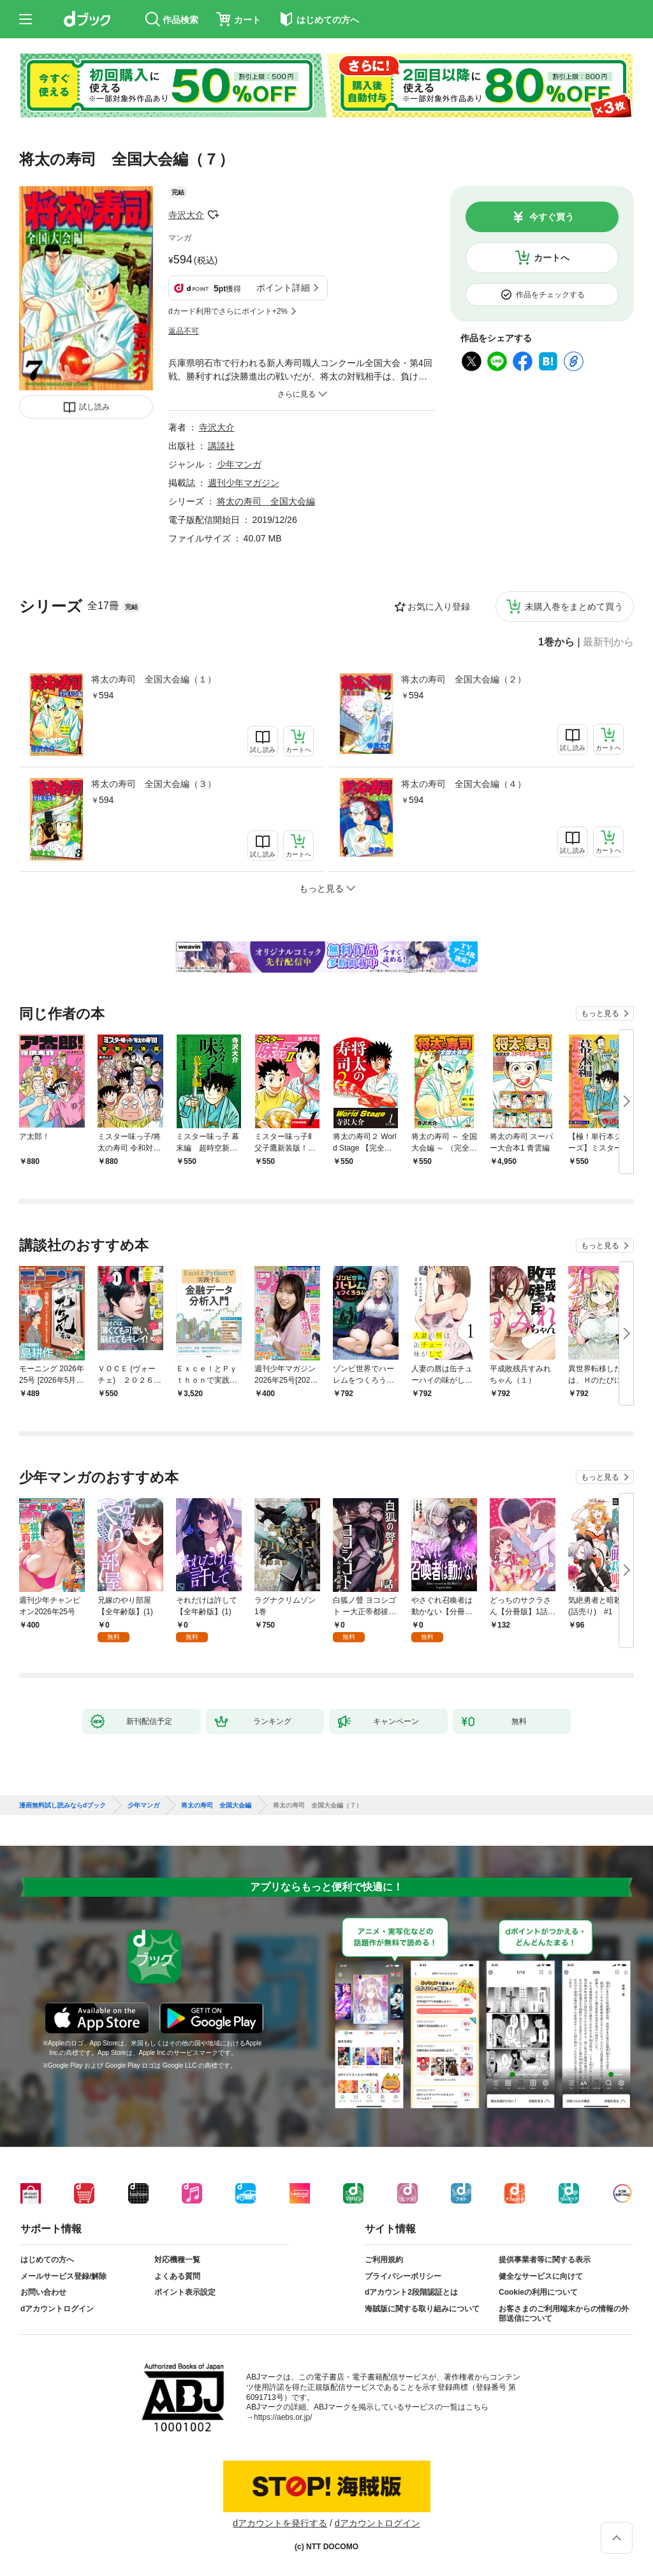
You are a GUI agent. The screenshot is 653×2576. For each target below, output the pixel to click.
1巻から (556, 642)
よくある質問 (177, 2276)
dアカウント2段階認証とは (411, 2292)
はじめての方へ (47, 2259)
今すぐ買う (551, 217)
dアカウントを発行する (280, 2523)
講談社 (221, 446)
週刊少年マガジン (243, 483)
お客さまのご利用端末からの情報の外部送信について (564, 2313)
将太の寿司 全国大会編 (266, 501)
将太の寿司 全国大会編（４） (463, 784)
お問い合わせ (43, 2292)
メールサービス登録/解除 (63, 2276)
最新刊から (608, 642)
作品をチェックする (550, 294)
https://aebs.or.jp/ (283, 2417)
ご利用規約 (384, 2259)
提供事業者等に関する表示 (545, 2259)
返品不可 (183, 331)
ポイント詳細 (283, 288)
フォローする (213, 215)
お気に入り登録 (438, 606)
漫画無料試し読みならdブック (62, 1805)
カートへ (551, 258)
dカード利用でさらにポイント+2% (228, 311)
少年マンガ (239, 464)
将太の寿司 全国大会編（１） (153, 679)
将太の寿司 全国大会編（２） (463, 679)
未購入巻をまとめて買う (574, 606)
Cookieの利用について (538, 2292)
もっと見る (600, 1013)
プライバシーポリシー (403, 2276)
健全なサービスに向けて (541, 2276)
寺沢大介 (186, 215)
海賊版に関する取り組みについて (422, 2308)
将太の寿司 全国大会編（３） (153, 784)
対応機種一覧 (177, 2259)
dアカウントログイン (57, 2308)
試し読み (94, 406)
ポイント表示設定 (185, 2292)
